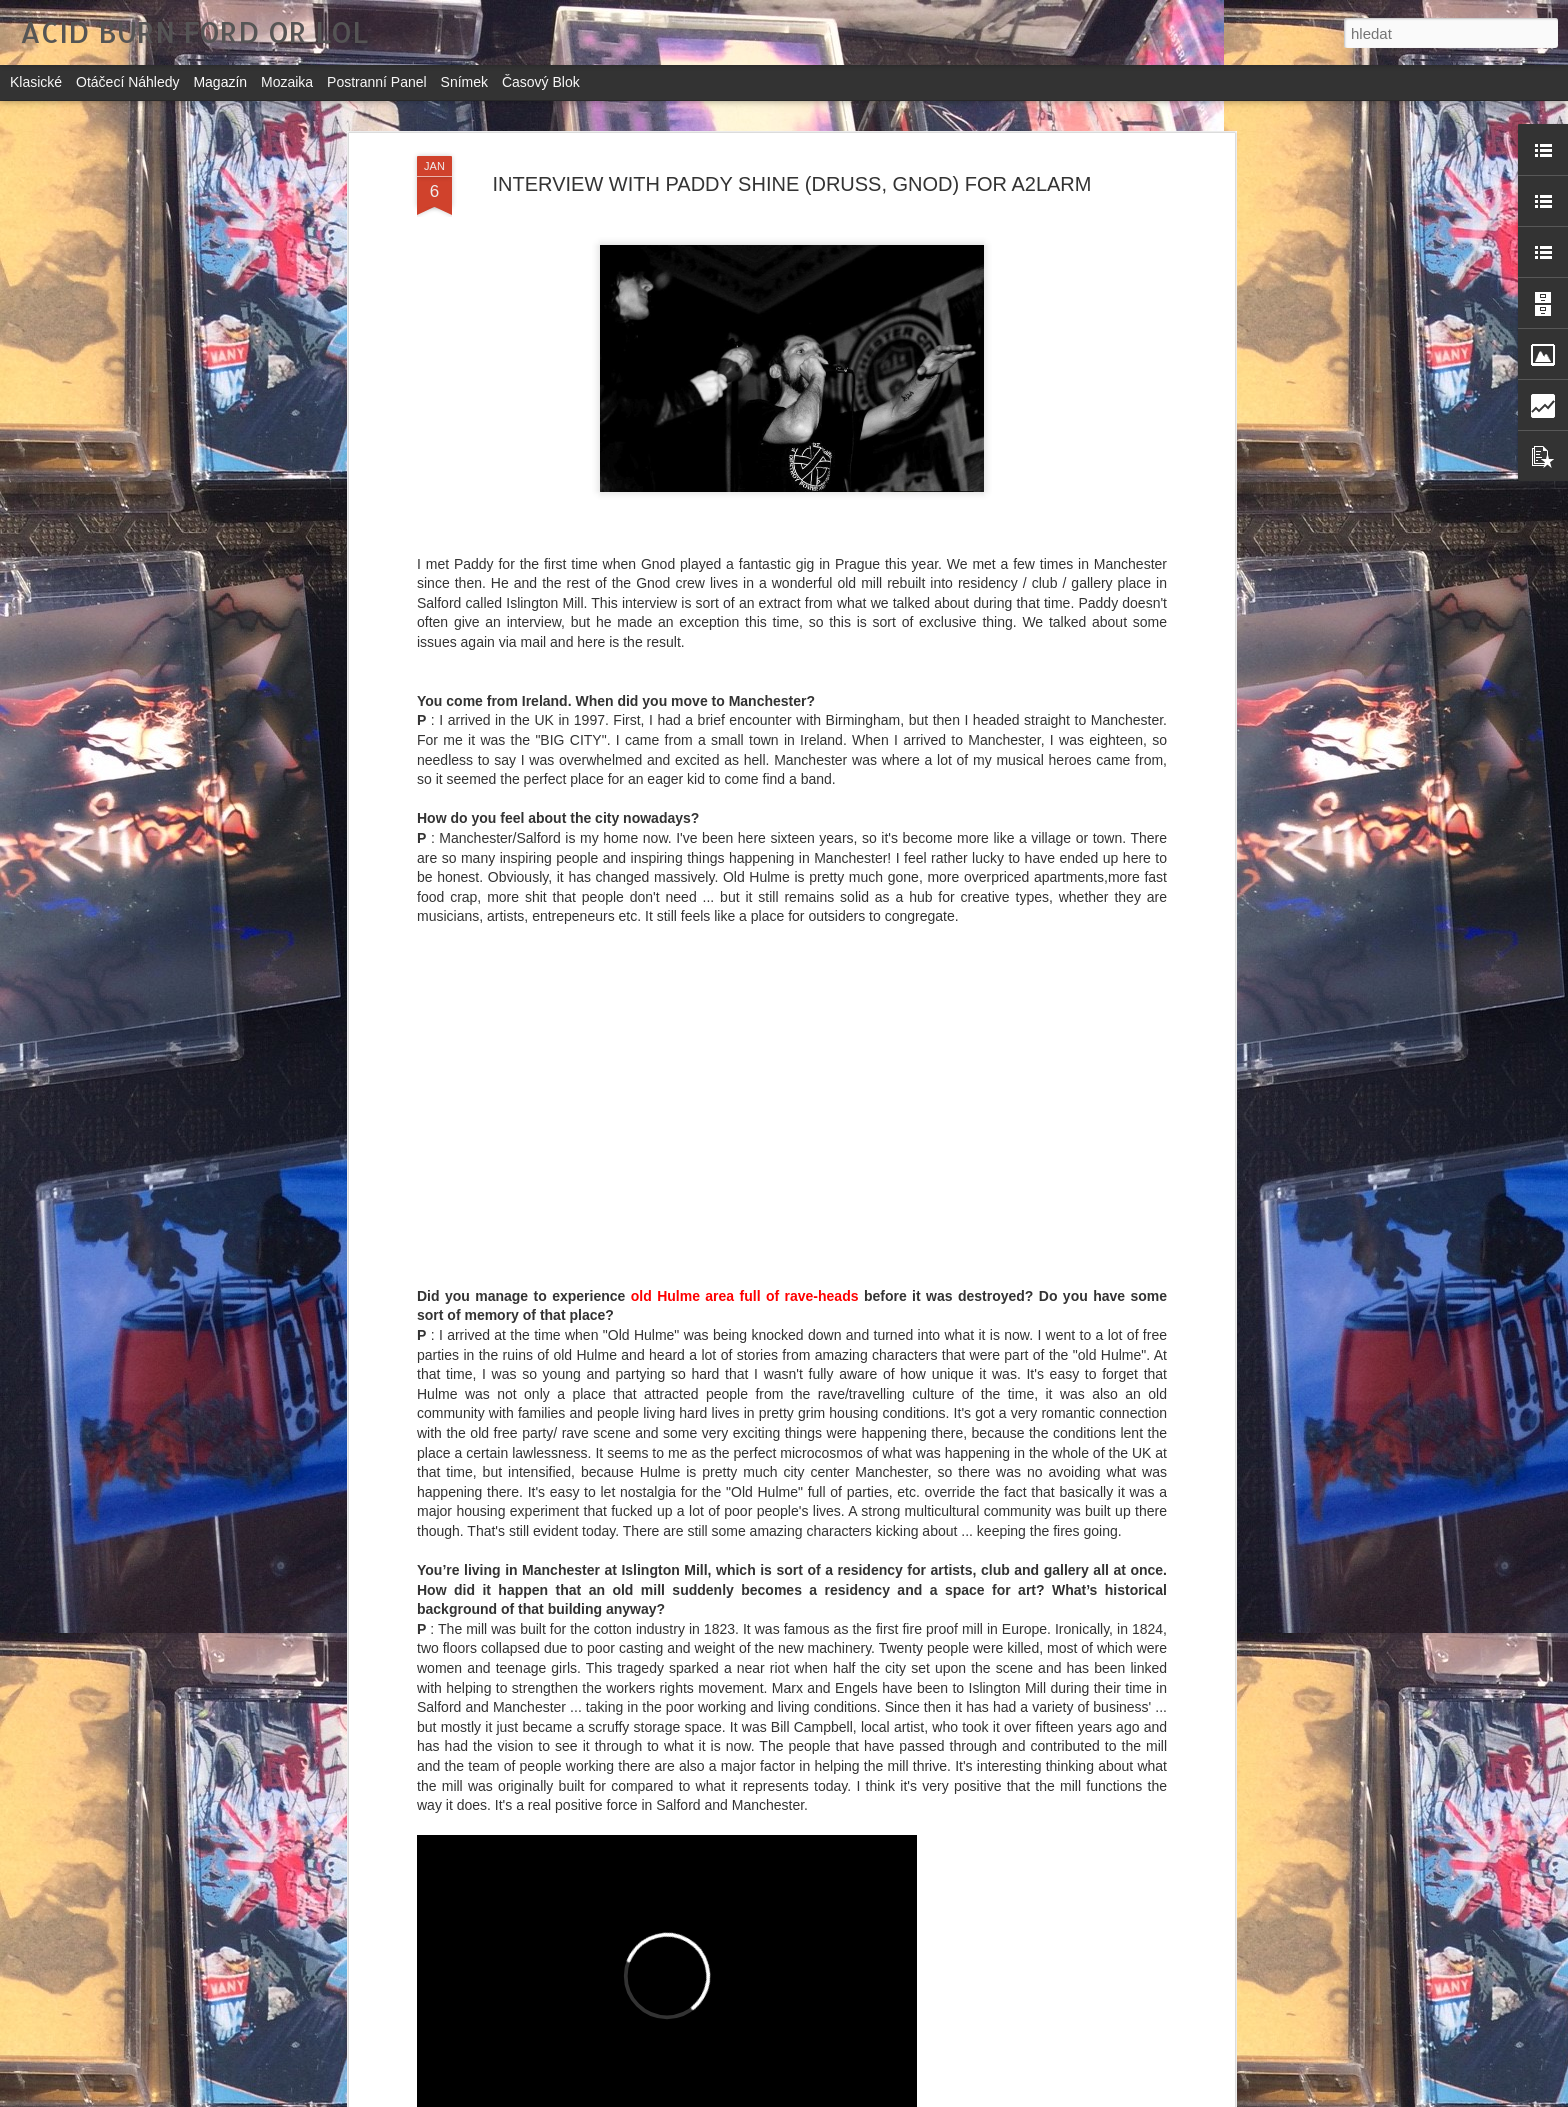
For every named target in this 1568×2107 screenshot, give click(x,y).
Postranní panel (377, 82)
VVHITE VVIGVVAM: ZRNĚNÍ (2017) (715, 1857)
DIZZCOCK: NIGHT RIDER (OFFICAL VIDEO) (748, 2084)
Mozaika (287, 82)
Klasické (36, 82)
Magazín (220, 82)
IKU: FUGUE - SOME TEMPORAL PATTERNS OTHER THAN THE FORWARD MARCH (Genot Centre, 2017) (754, 1648)
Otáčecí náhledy (128, 82)
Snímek (464, 82)
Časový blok (541, 82)
